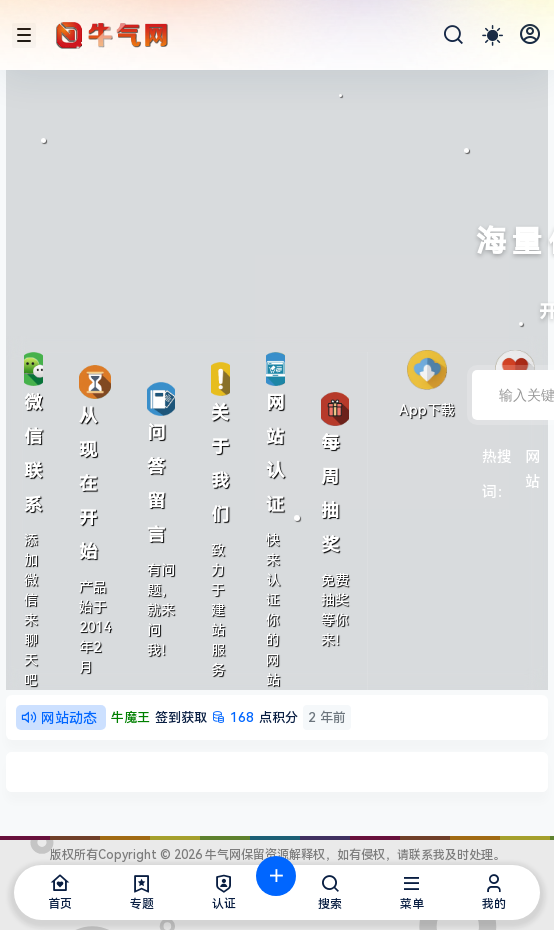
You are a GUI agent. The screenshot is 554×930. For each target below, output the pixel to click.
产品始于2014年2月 (95, 627)
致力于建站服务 (218, 610)
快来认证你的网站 (273, 610)
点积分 (231, 717)
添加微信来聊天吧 (31, 610)
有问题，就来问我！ (161, 610)
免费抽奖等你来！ (335, 610)
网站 (532, 459)
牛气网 (221, 855)
